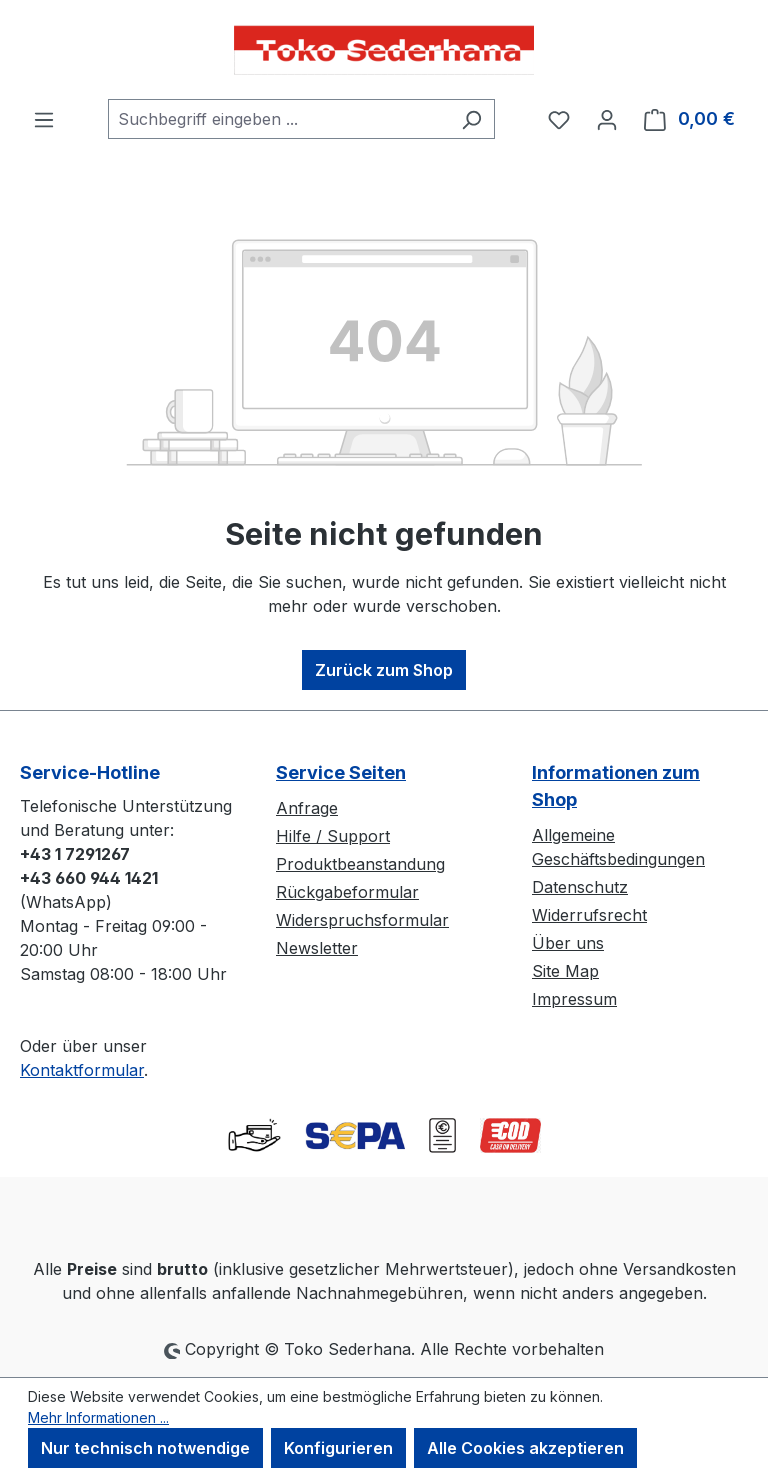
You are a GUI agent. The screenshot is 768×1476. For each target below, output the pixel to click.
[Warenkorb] (689, 119)
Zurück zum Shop (384, 670)
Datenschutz (580, 887)
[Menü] (44, 119)
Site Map (565, 971)
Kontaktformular (82, 1070)
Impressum (574, 999)
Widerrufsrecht (589, 915)
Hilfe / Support (333, 836)
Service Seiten (341, 772)
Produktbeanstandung (360, 864)
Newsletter (317, 948)
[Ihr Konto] (607, 119)
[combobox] (278, 119)
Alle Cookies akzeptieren (525, 1448)
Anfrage (307, 808)
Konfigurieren (338, 1448)
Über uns (568, 943)
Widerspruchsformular (362, 920)
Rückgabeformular (347, 892)
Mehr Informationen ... (98, 1417)
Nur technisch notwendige (145, 1448)
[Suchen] (471, 119)
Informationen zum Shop (616, 786)
